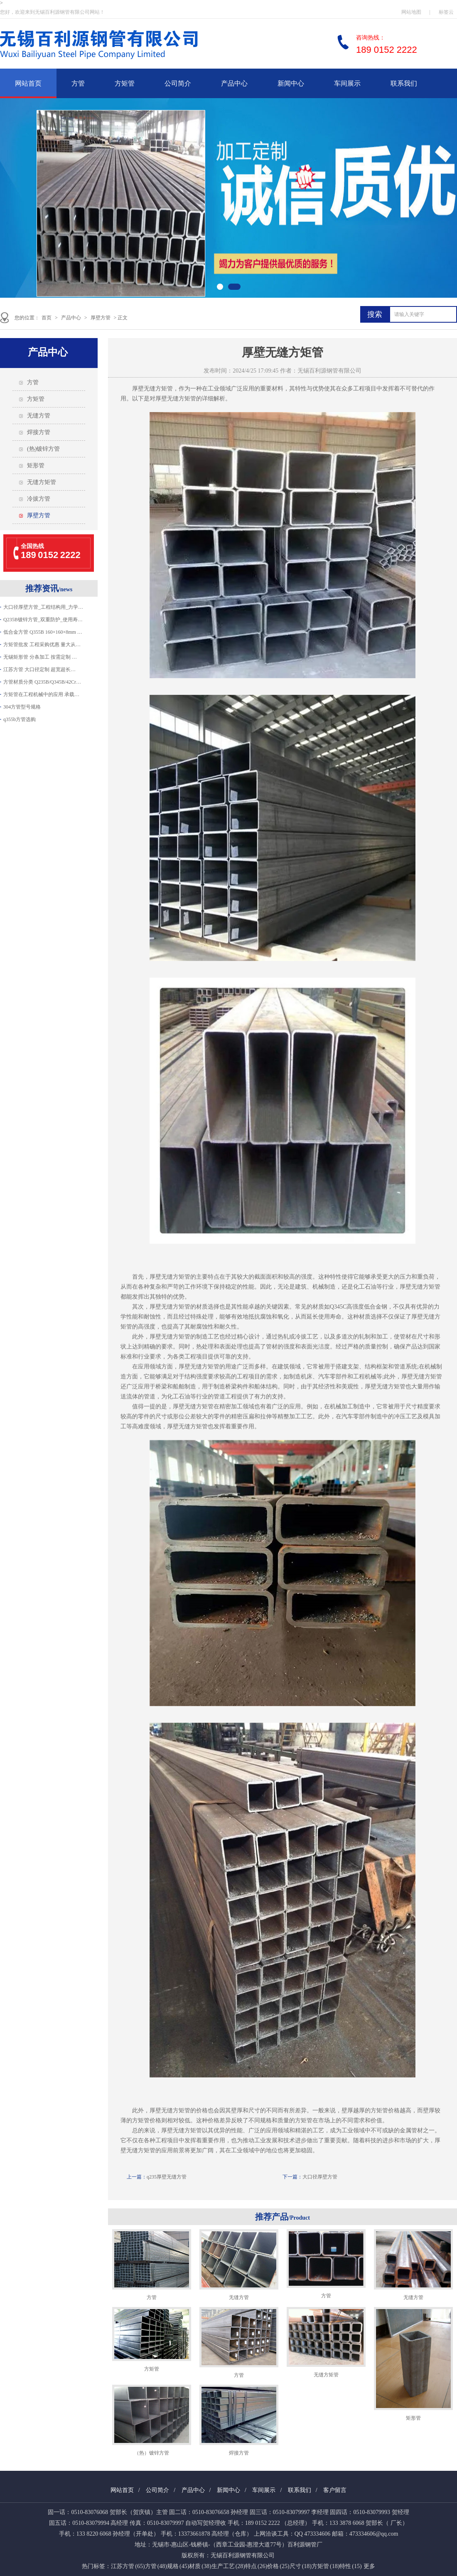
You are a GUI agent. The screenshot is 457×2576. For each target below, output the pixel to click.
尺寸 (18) (301, 2566)
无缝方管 (38, 415)
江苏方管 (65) (128, 2566)
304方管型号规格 (22, 707)
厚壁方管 (101, 318)
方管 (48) (156, 2566)
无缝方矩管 (41, 482)
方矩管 (125, 83)
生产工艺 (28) (228, 2566)
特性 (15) (350, 2566)
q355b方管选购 (19, 719)
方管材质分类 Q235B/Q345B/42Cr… (42, 682)
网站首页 (28, 83)
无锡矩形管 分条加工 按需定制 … (40, 657)
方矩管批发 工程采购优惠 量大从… (42, 644)
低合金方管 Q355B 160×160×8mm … (42, 632)
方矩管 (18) (325, 2566)
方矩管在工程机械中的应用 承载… (41, 694)
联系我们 (404, 83)
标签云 (446, 12)
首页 (47, 318)
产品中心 (234, 83)
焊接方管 (38, 432)
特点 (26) (256, 2566)
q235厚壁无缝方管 (167, 2177)
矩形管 (35, 465)
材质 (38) (200, 2566)
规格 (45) (178, 2566)
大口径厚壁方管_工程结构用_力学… (43, 607)
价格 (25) (278, 2566)
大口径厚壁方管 (319, 2177)
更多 (369, 2566)
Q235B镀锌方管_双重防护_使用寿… (43, 619)
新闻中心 (291, 83)
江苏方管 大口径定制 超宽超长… (39, 669)
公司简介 (178, 83)
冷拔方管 (38, 499)
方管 (78, 83)
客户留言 (334, 2490)
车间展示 (347, 83)
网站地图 (411, 12)
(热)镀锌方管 (43, 449)
